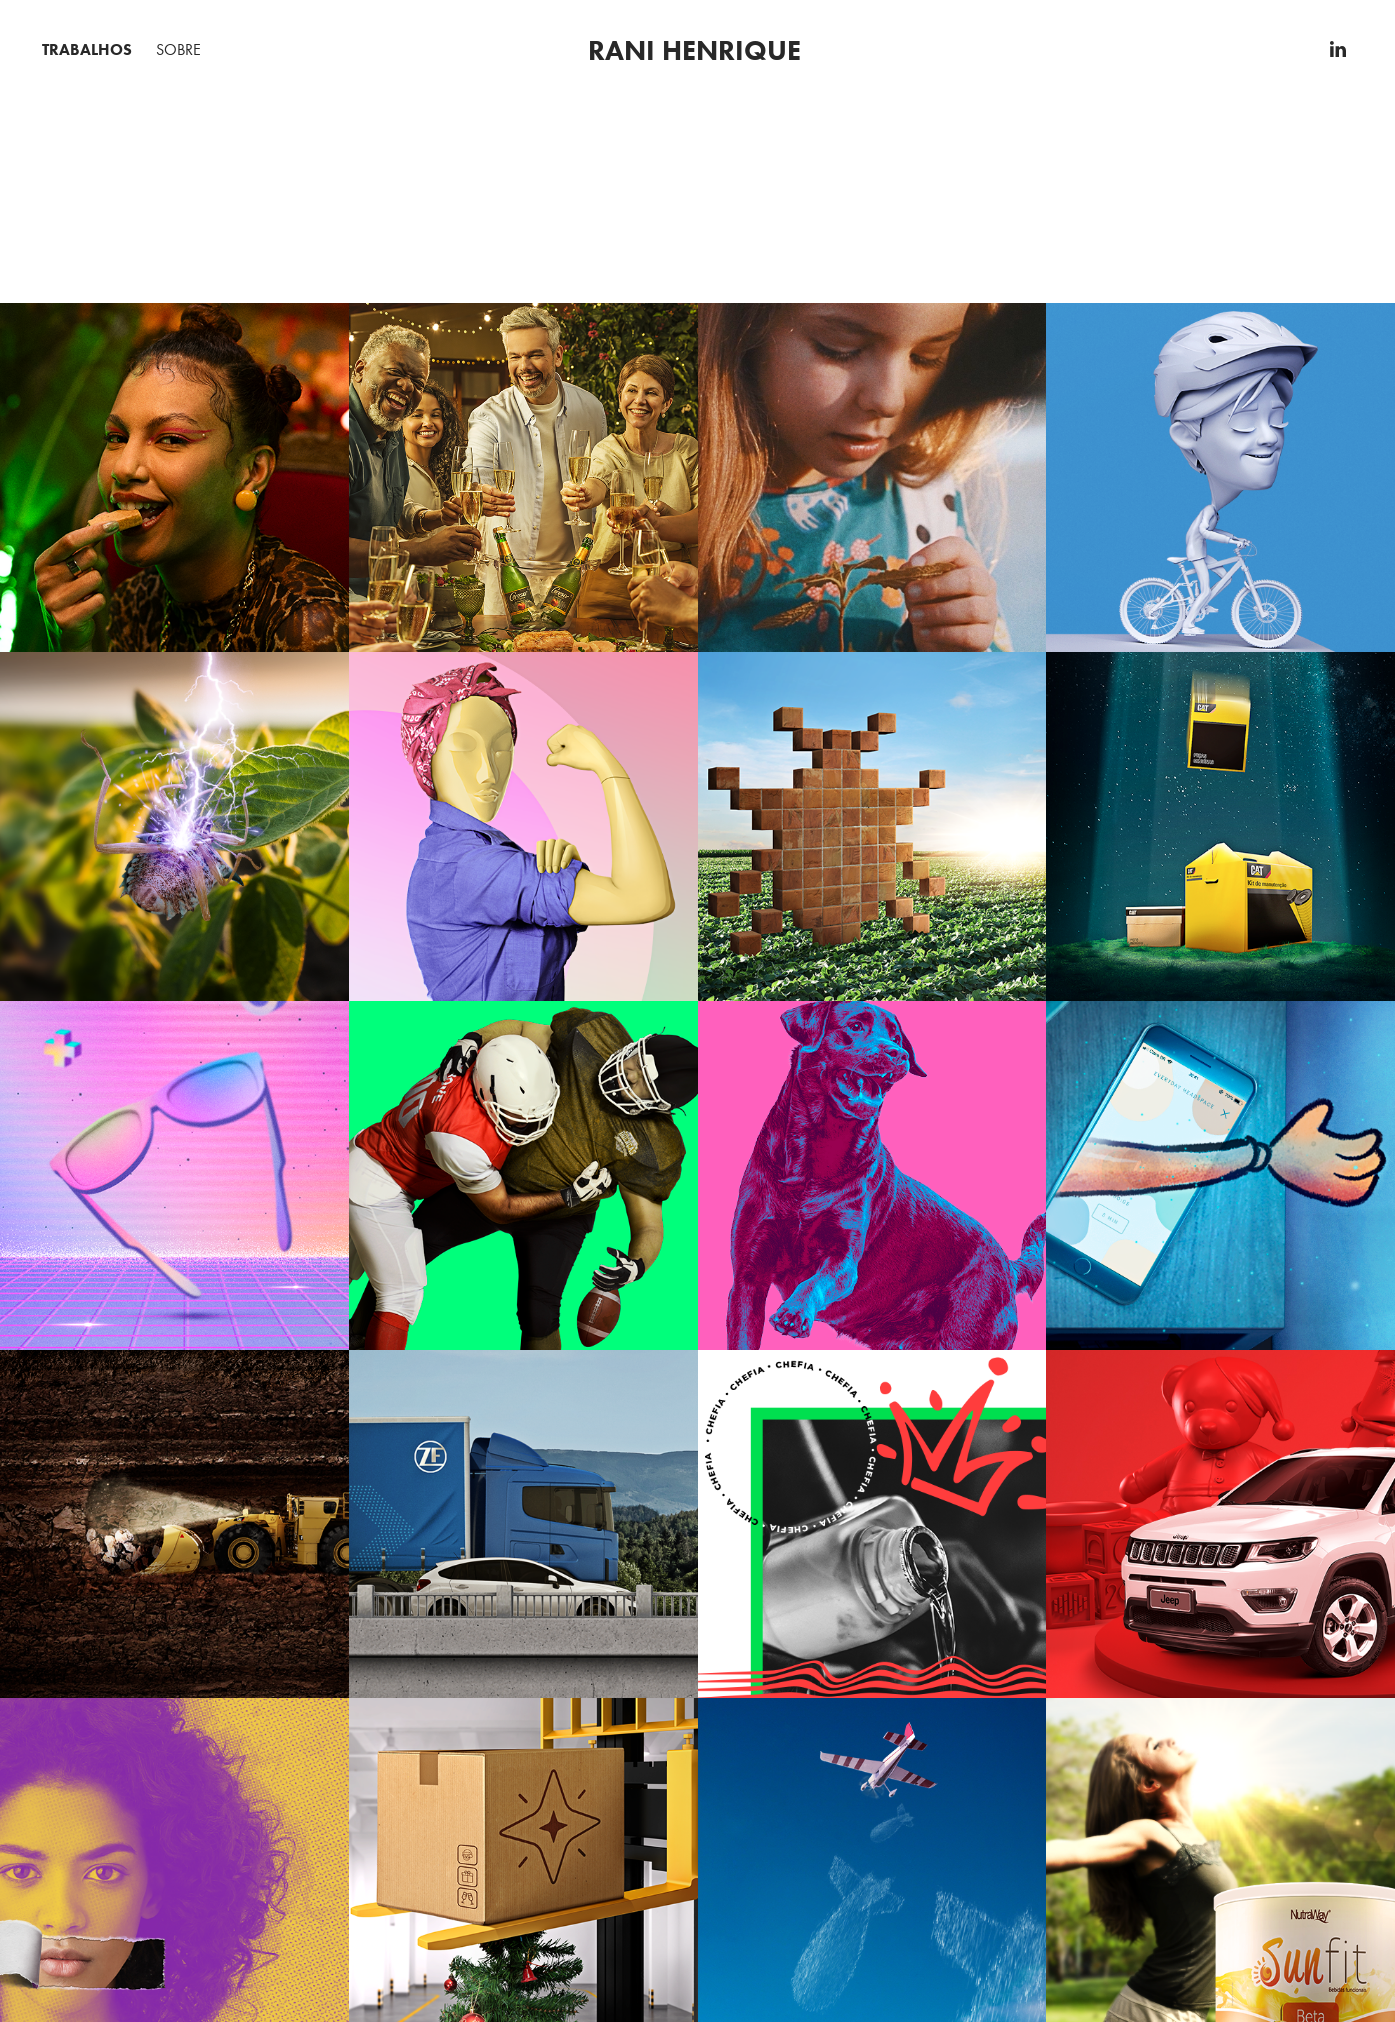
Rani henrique (694, 50)
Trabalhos (87, 49)
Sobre (178, 49)
